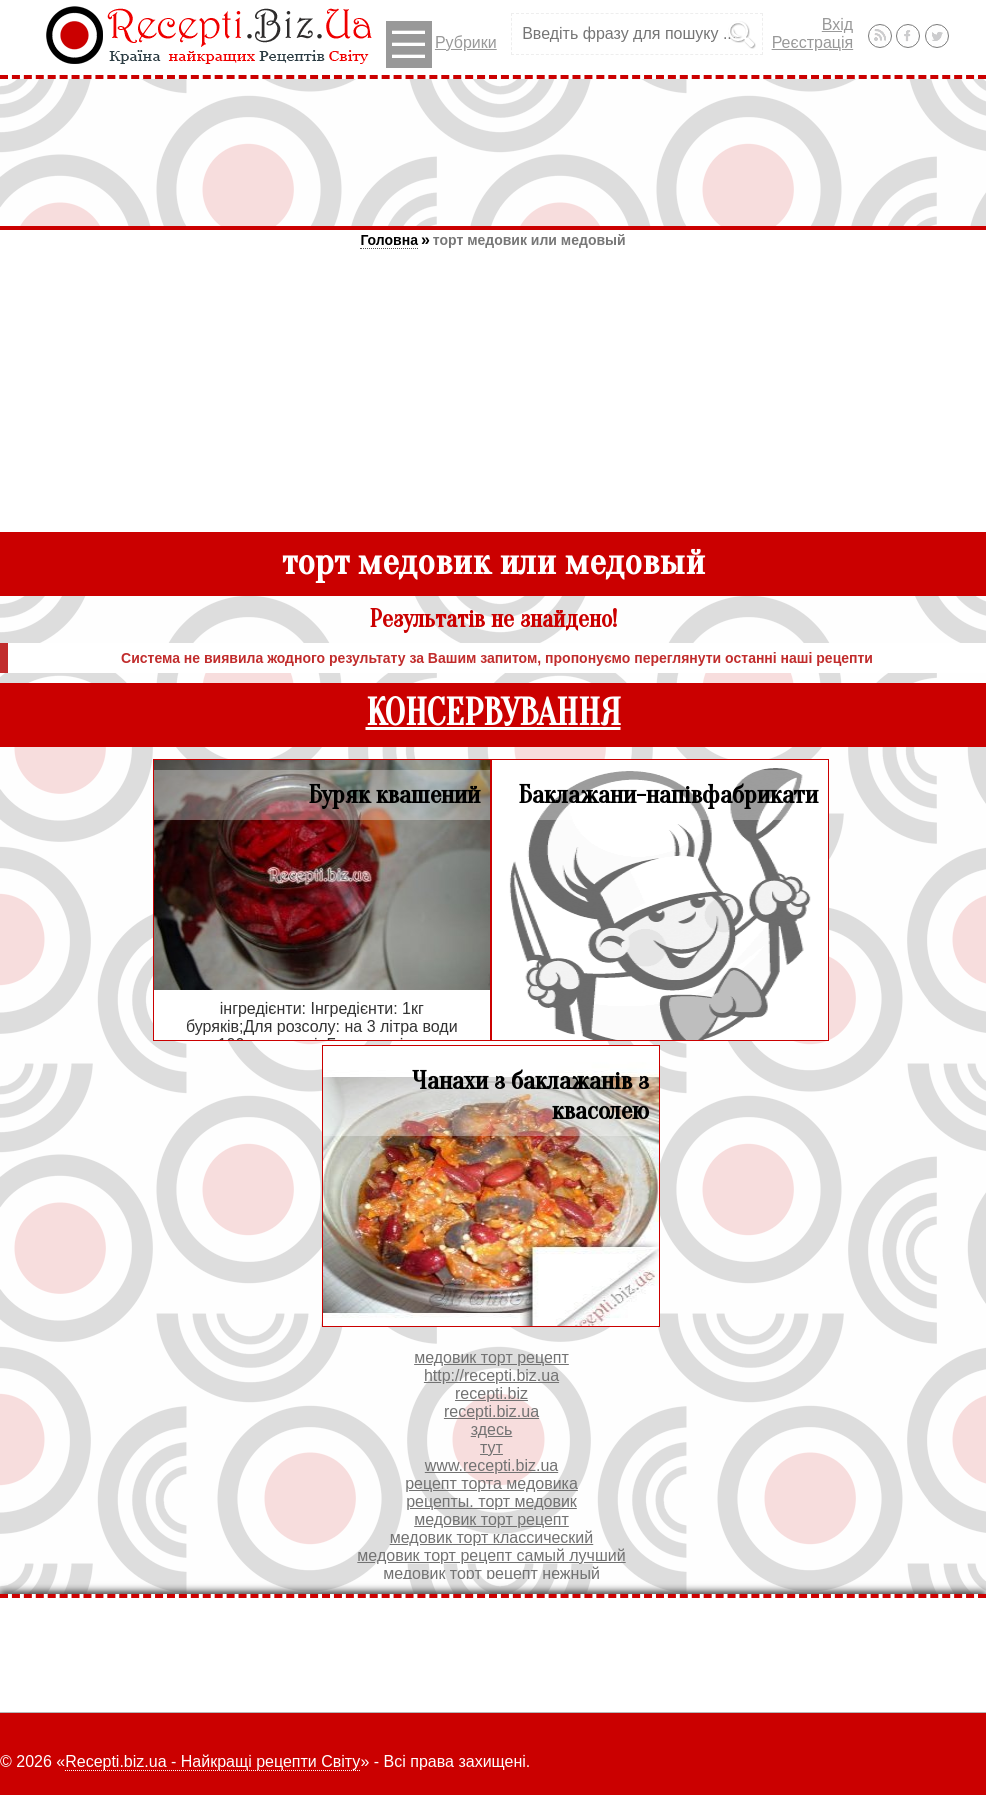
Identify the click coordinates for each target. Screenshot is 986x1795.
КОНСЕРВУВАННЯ (493, 713)
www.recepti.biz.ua (491, 1465)
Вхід (837, 24)
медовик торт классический (492, 1537)
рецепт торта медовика (491, 1483)
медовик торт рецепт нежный (491, 1573)
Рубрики (441, 44)
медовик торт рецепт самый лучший (491, 1555)
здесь (492, 1429)
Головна (389, 240)
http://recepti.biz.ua (491, 1375)
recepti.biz (491, 1393)
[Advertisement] (493, 152)
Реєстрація (813, 42)
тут (491, 1447)
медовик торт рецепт (491, 1357)
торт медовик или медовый (529, 240)
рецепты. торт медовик (491, 1501)
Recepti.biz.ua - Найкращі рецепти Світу (212, 1761)
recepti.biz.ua (491, 1411)
